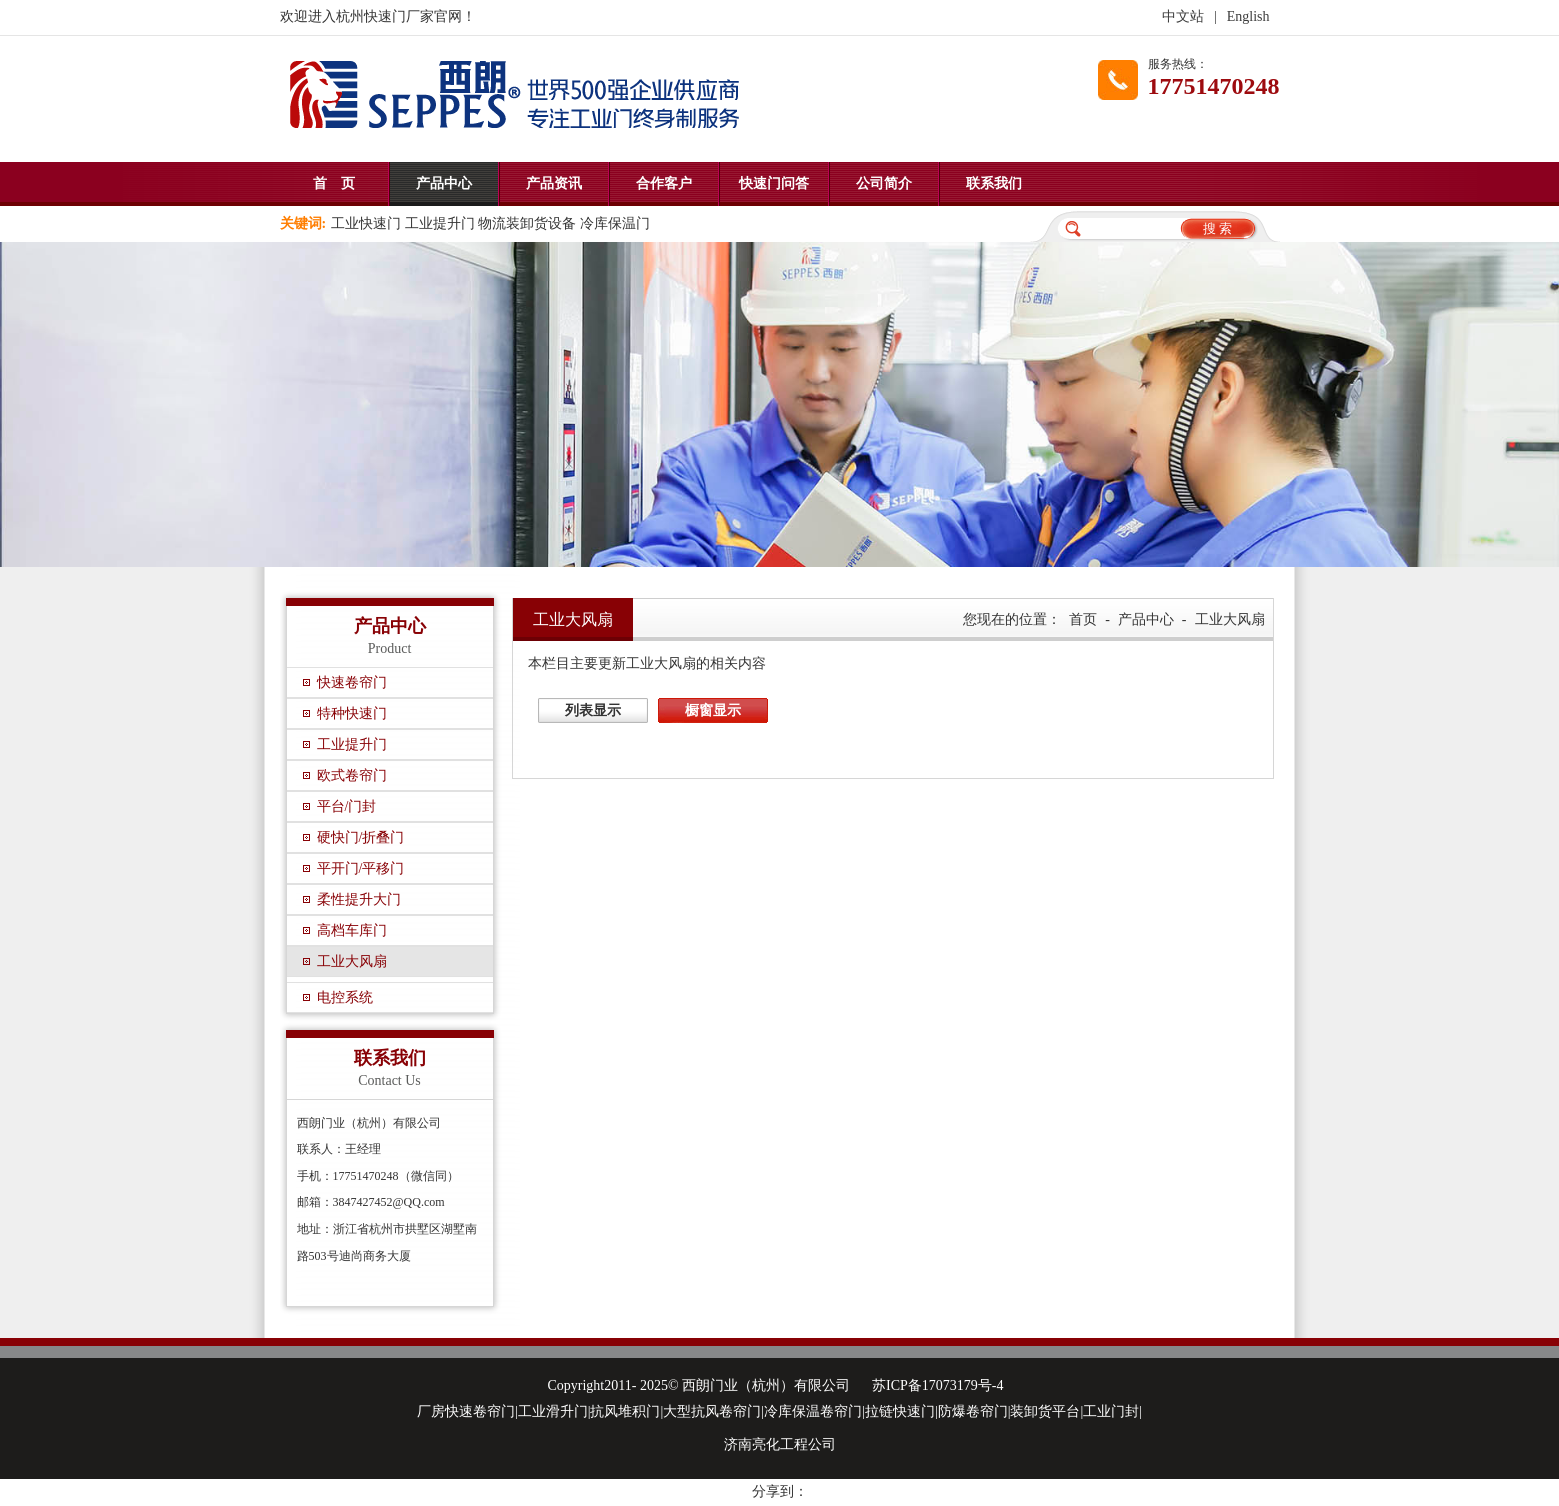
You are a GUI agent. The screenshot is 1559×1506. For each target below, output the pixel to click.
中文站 (1183, 16)
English (1248, 16)
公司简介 (884, 183)
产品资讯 (554, 183)
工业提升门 (352, 744)
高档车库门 (352, 930)
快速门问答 (774, 183)
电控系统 (345, 997)
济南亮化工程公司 (780, 1444)
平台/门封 (347, 806)
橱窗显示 (713, 710)
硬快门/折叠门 (361, 837)
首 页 (334, 183)
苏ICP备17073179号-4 (937, 1385)
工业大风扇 (352, 961)
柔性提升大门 (359, 899)
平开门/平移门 (361, 868)
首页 (1083, 619)
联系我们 (994, 183)
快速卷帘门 (352, 682)
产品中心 (444, 183)
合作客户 (664, 183)
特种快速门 (352, 713)
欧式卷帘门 (352, 775)
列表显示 (593, 710)
